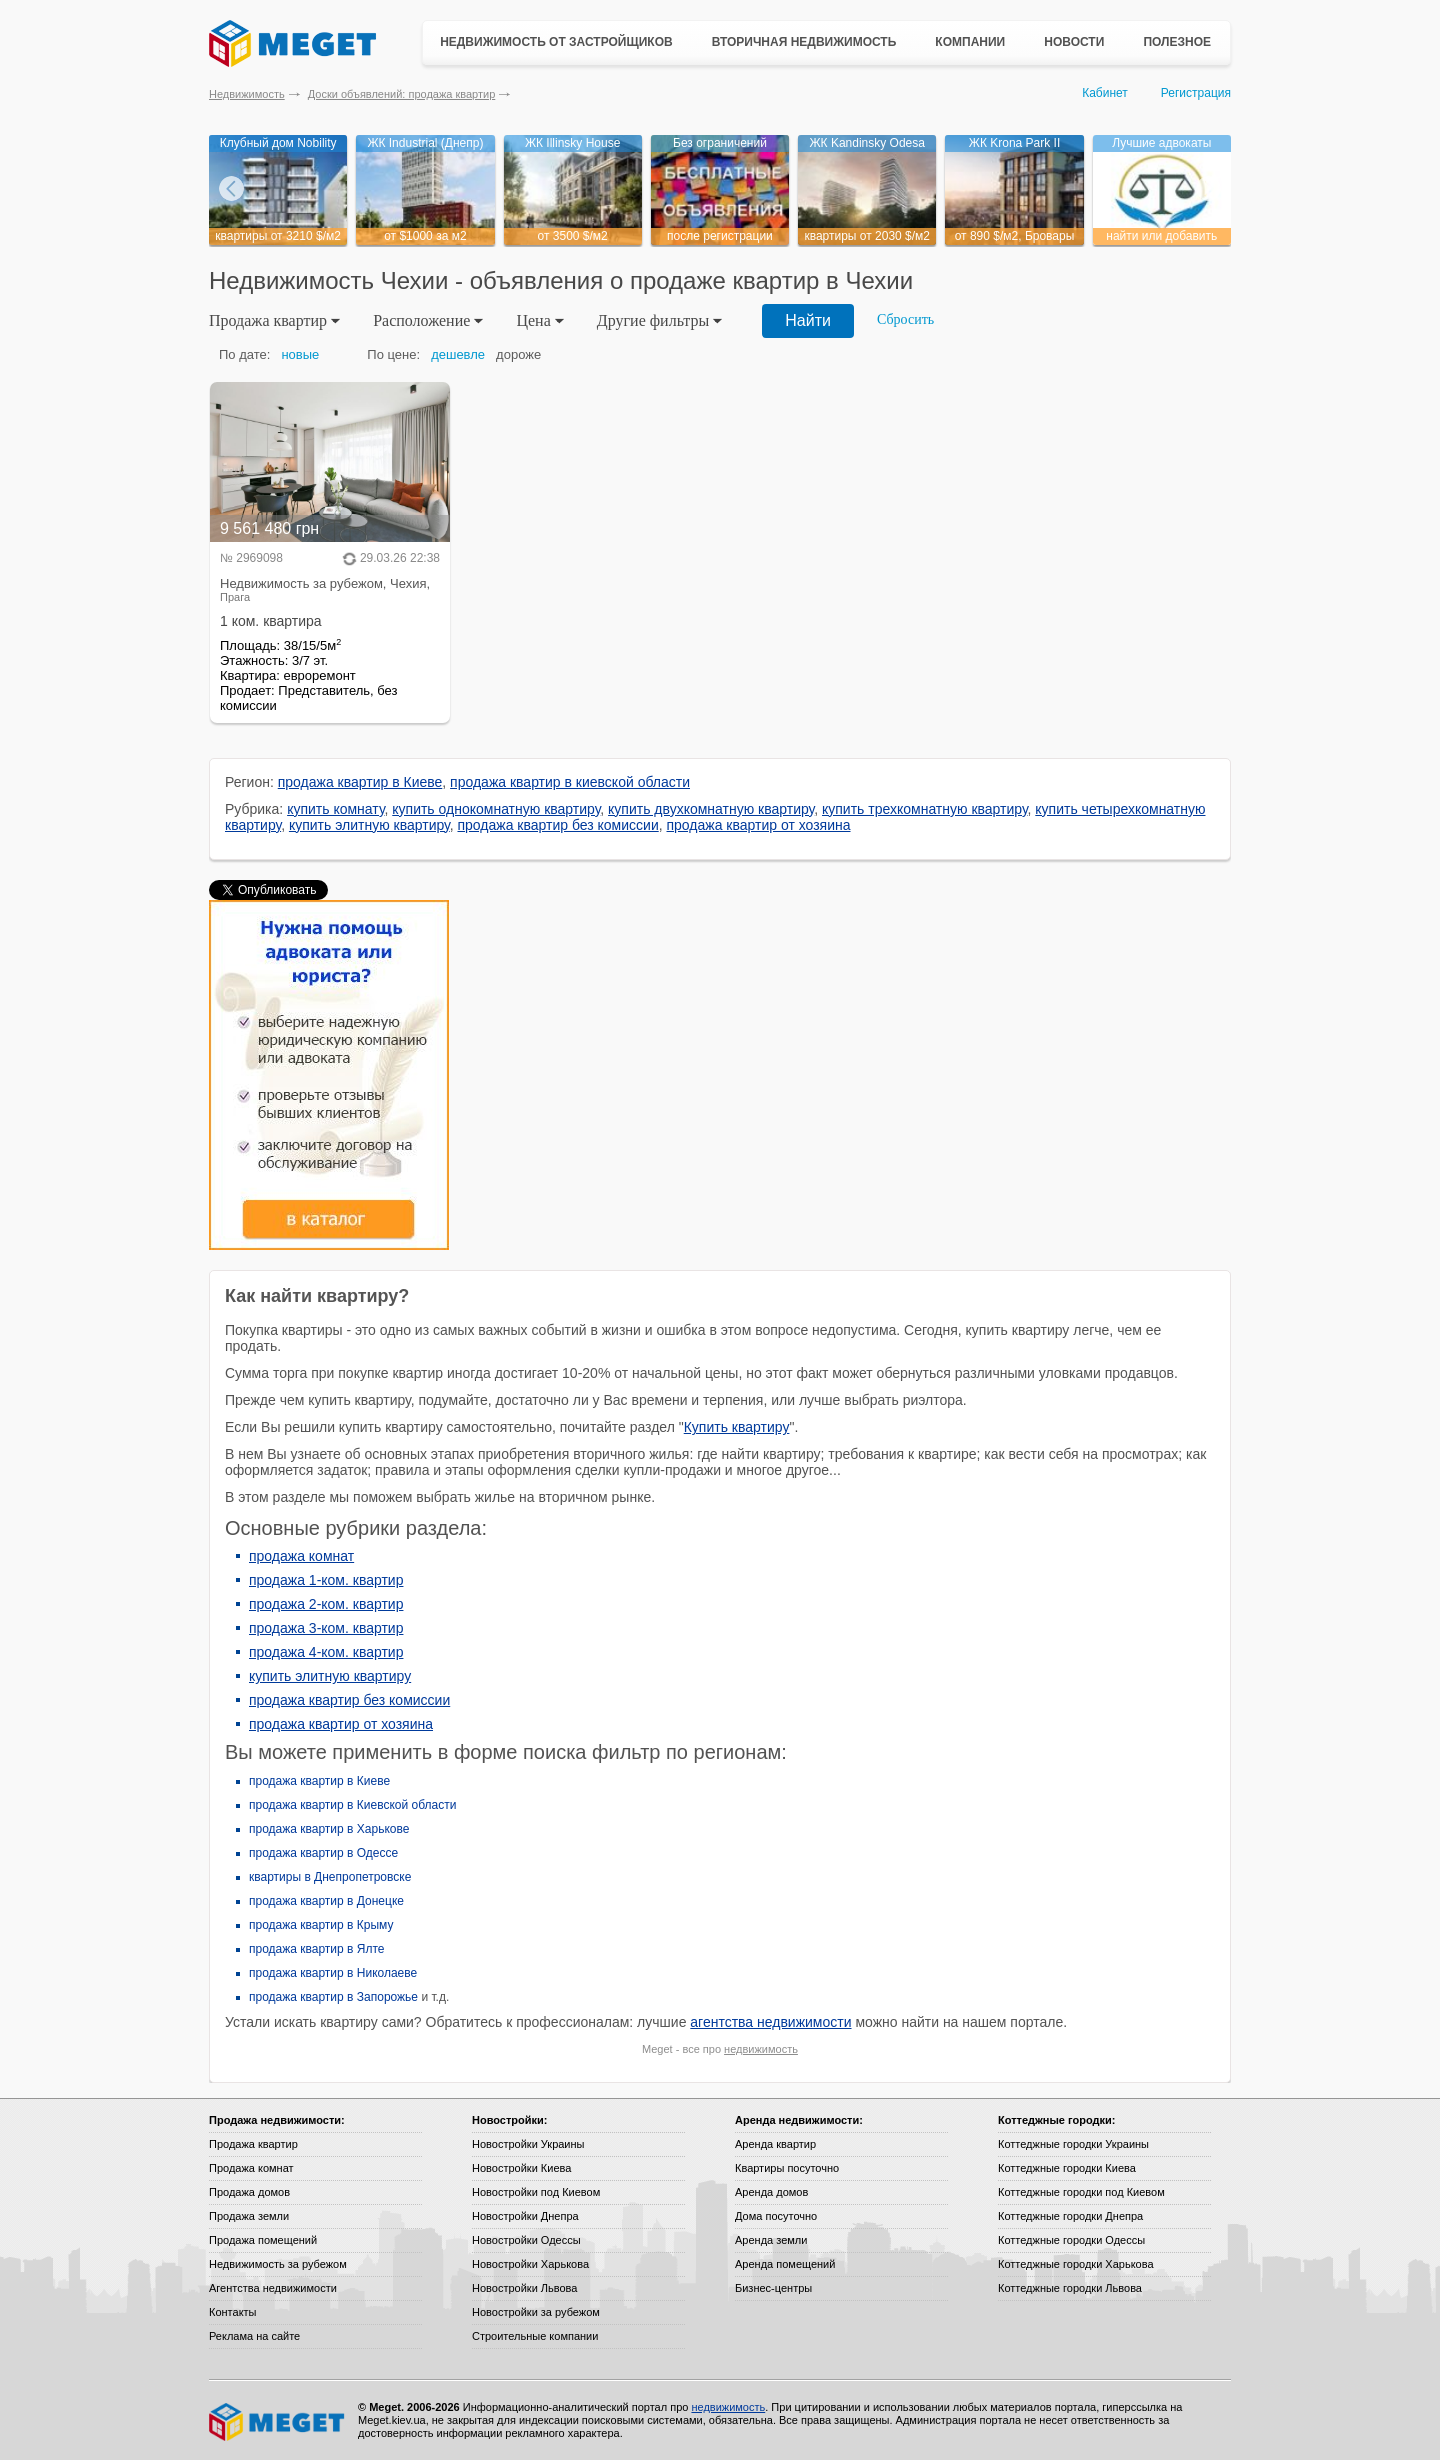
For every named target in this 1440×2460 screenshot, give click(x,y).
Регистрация (1196, 93)
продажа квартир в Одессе (323, 1853)
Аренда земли (771, 2240)
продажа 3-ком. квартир (326, 1628)
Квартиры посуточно (787, 2168)
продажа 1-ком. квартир (326, 1580)
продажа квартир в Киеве (360, 782)
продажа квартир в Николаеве (333, 1973)
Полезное (1177, 42)
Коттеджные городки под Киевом (1081, 2192)
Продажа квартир (253, 2144)
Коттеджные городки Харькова (1076, 2264)
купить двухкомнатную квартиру (711, 809)
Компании (970, 42)
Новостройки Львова (524, 2288)
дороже (518, 354)
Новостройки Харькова (530, 2264)
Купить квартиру (737, 1427)
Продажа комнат (251, 2168)
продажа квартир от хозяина (759, 825)
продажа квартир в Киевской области (352, 1805)
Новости (1074, 42)
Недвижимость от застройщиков (556, 42)
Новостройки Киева (521, 2168)
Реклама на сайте (254, 2336)
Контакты (233, 2312)
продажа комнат (301, 1556)
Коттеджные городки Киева (1067, 2168)
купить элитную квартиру (369, 825)
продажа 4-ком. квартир (326, 1652)
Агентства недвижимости (273, 2288)
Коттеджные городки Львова (1070, 2288)
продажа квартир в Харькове (329, 1829)
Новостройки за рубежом (536, 2312)
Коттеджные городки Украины (1073, 2144)
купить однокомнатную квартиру (496, 809)
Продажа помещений (263, 2240)
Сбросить (905, 319)
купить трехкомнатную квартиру (925, 809)
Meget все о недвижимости (278, 2422)
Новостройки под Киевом (536, 2192)
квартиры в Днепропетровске (330, 1877)
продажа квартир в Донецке (326, 1901)
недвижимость (761, 2049)
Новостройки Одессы (526, 2240)
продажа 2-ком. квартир (326, 1604)
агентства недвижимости (770, 2022)
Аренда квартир (775, 2144)
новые (300, 354)
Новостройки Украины (528, 2144)
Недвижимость (247, 94)
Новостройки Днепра (525, 2216)
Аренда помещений (785, 2264)
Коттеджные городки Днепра (1070, 2216)
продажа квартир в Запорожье (333, 1997)
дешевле (458, 354)
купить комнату (335, 809)
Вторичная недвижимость (804, 42)
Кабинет (1105, 93)
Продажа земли (249, 2216)
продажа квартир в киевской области (570, 782)
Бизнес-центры (773, 2288)
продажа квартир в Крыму (321, 1925)
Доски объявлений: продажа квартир (402, 94)
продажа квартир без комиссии (557, 825)
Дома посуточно (776, 2216)
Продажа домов (249, 2192)
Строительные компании (535, 2336)
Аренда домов (771, 2192)
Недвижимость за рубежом (278, 2264)
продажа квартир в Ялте (317, 1949)
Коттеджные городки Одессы (1071, 2240)
